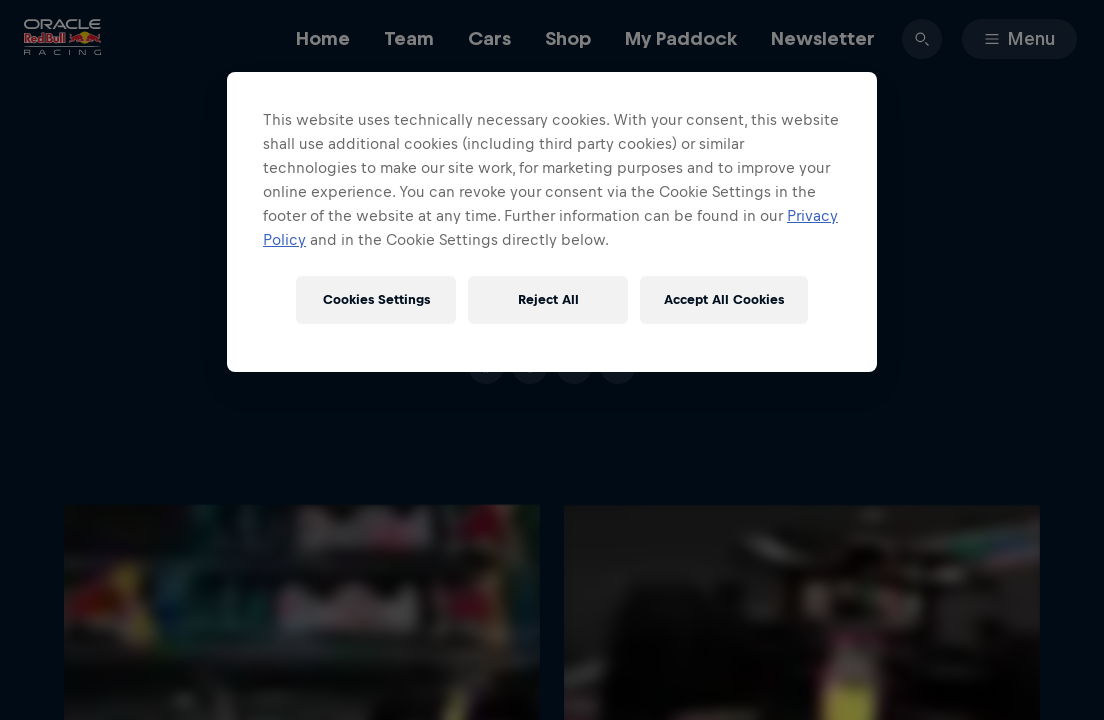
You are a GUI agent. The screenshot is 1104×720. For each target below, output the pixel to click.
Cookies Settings (376, 299)
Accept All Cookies (724, 299)
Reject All (548, 299)
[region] (552, 222)
